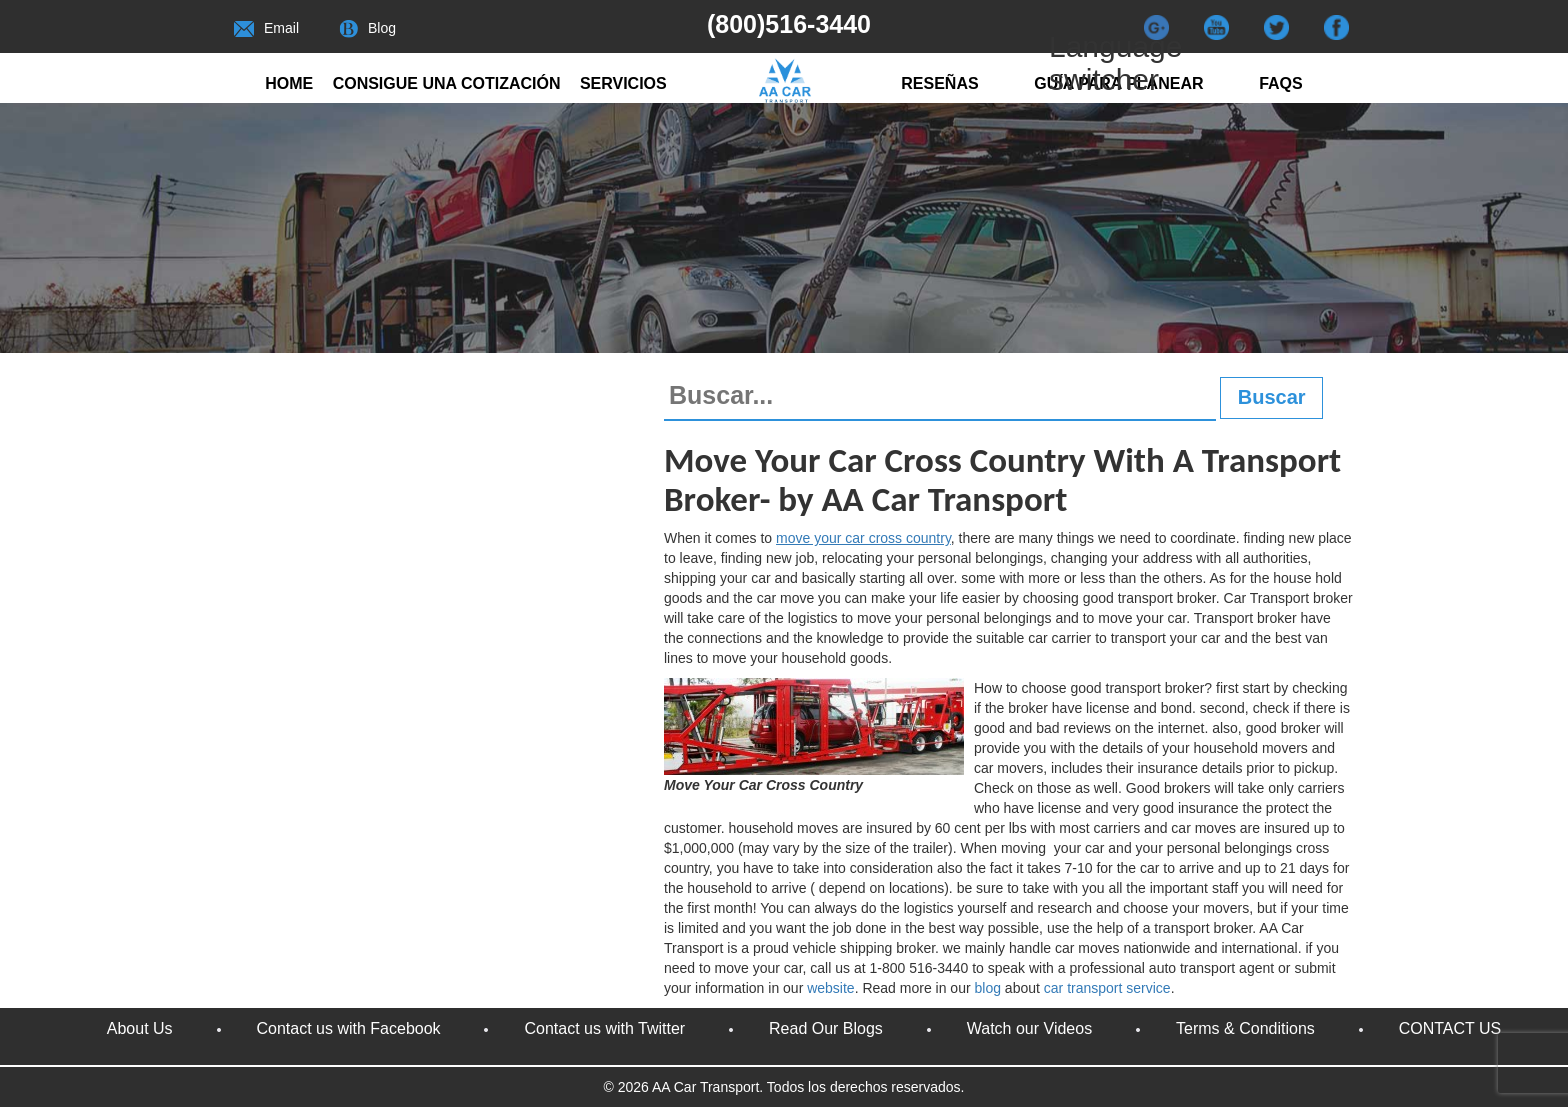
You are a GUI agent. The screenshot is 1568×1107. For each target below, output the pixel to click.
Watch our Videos (1029, 1028)
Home (289, 83)
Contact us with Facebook (349, 1028)
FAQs (1281, 83)
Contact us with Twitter (604, 1028)
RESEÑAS (939, 83)
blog (990, 988)
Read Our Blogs (826, 1028)
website (830, 988)
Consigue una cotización (447, 83)
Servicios (623, 83)
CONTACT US (1450, 1028)
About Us (140, 1028)
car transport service (1107, 988)
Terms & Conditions (1245, 1028)
